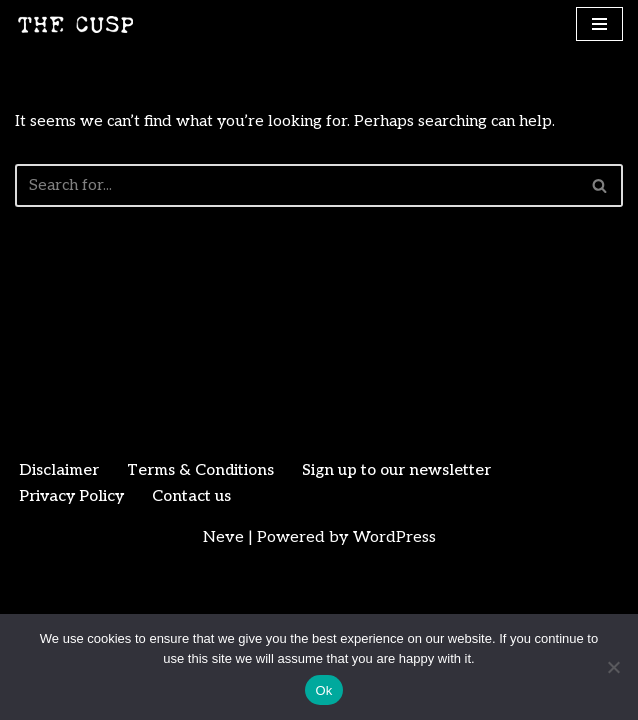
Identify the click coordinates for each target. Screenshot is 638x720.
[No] (613, 667)
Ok (323, 690)
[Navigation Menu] (599, 24)
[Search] (296, 186)
